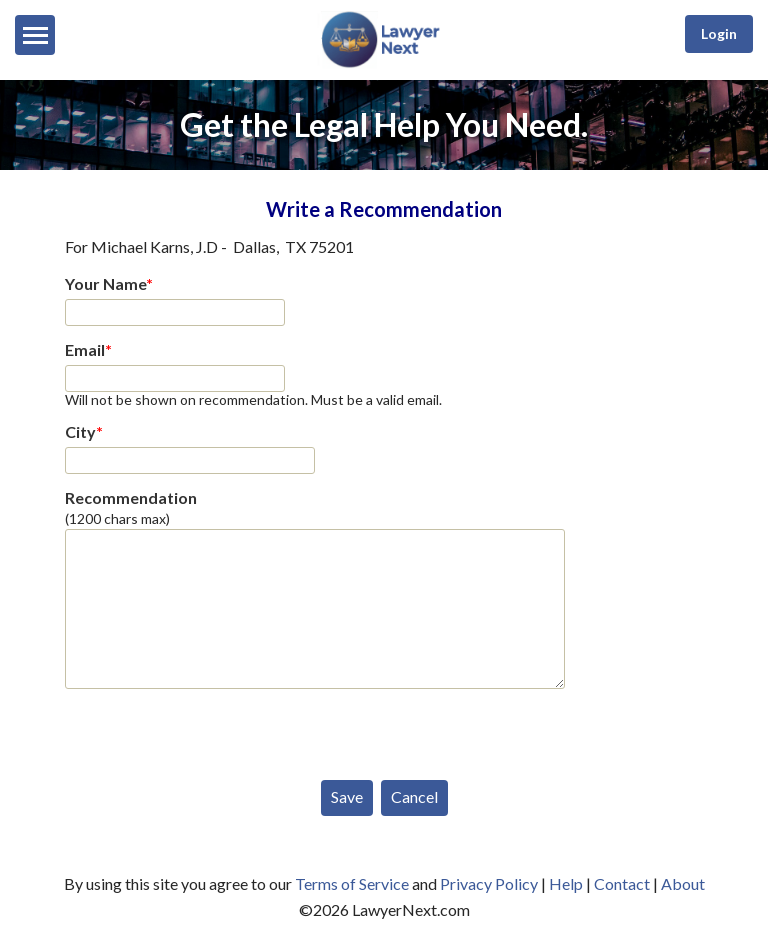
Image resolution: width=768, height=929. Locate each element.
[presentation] (217, 730)
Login (719, 33)
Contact (622, 883)
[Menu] (35, 35)
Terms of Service (352, 883)
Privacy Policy (489, 883)
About (683, 883)
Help (566, 883)
